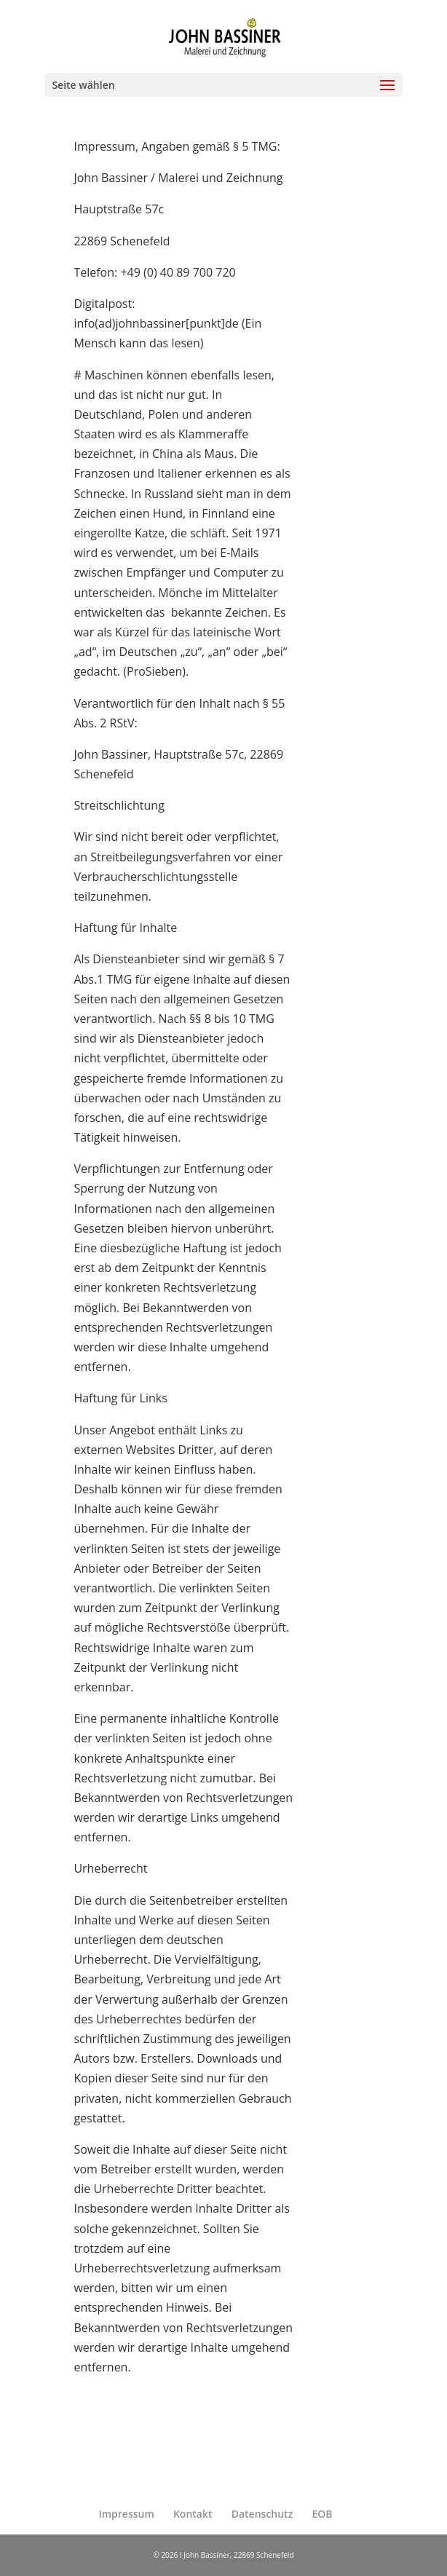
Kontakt (193, 2514)
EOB (322, 2514)
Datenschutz (262, 2514)
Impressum (126, 2514)
